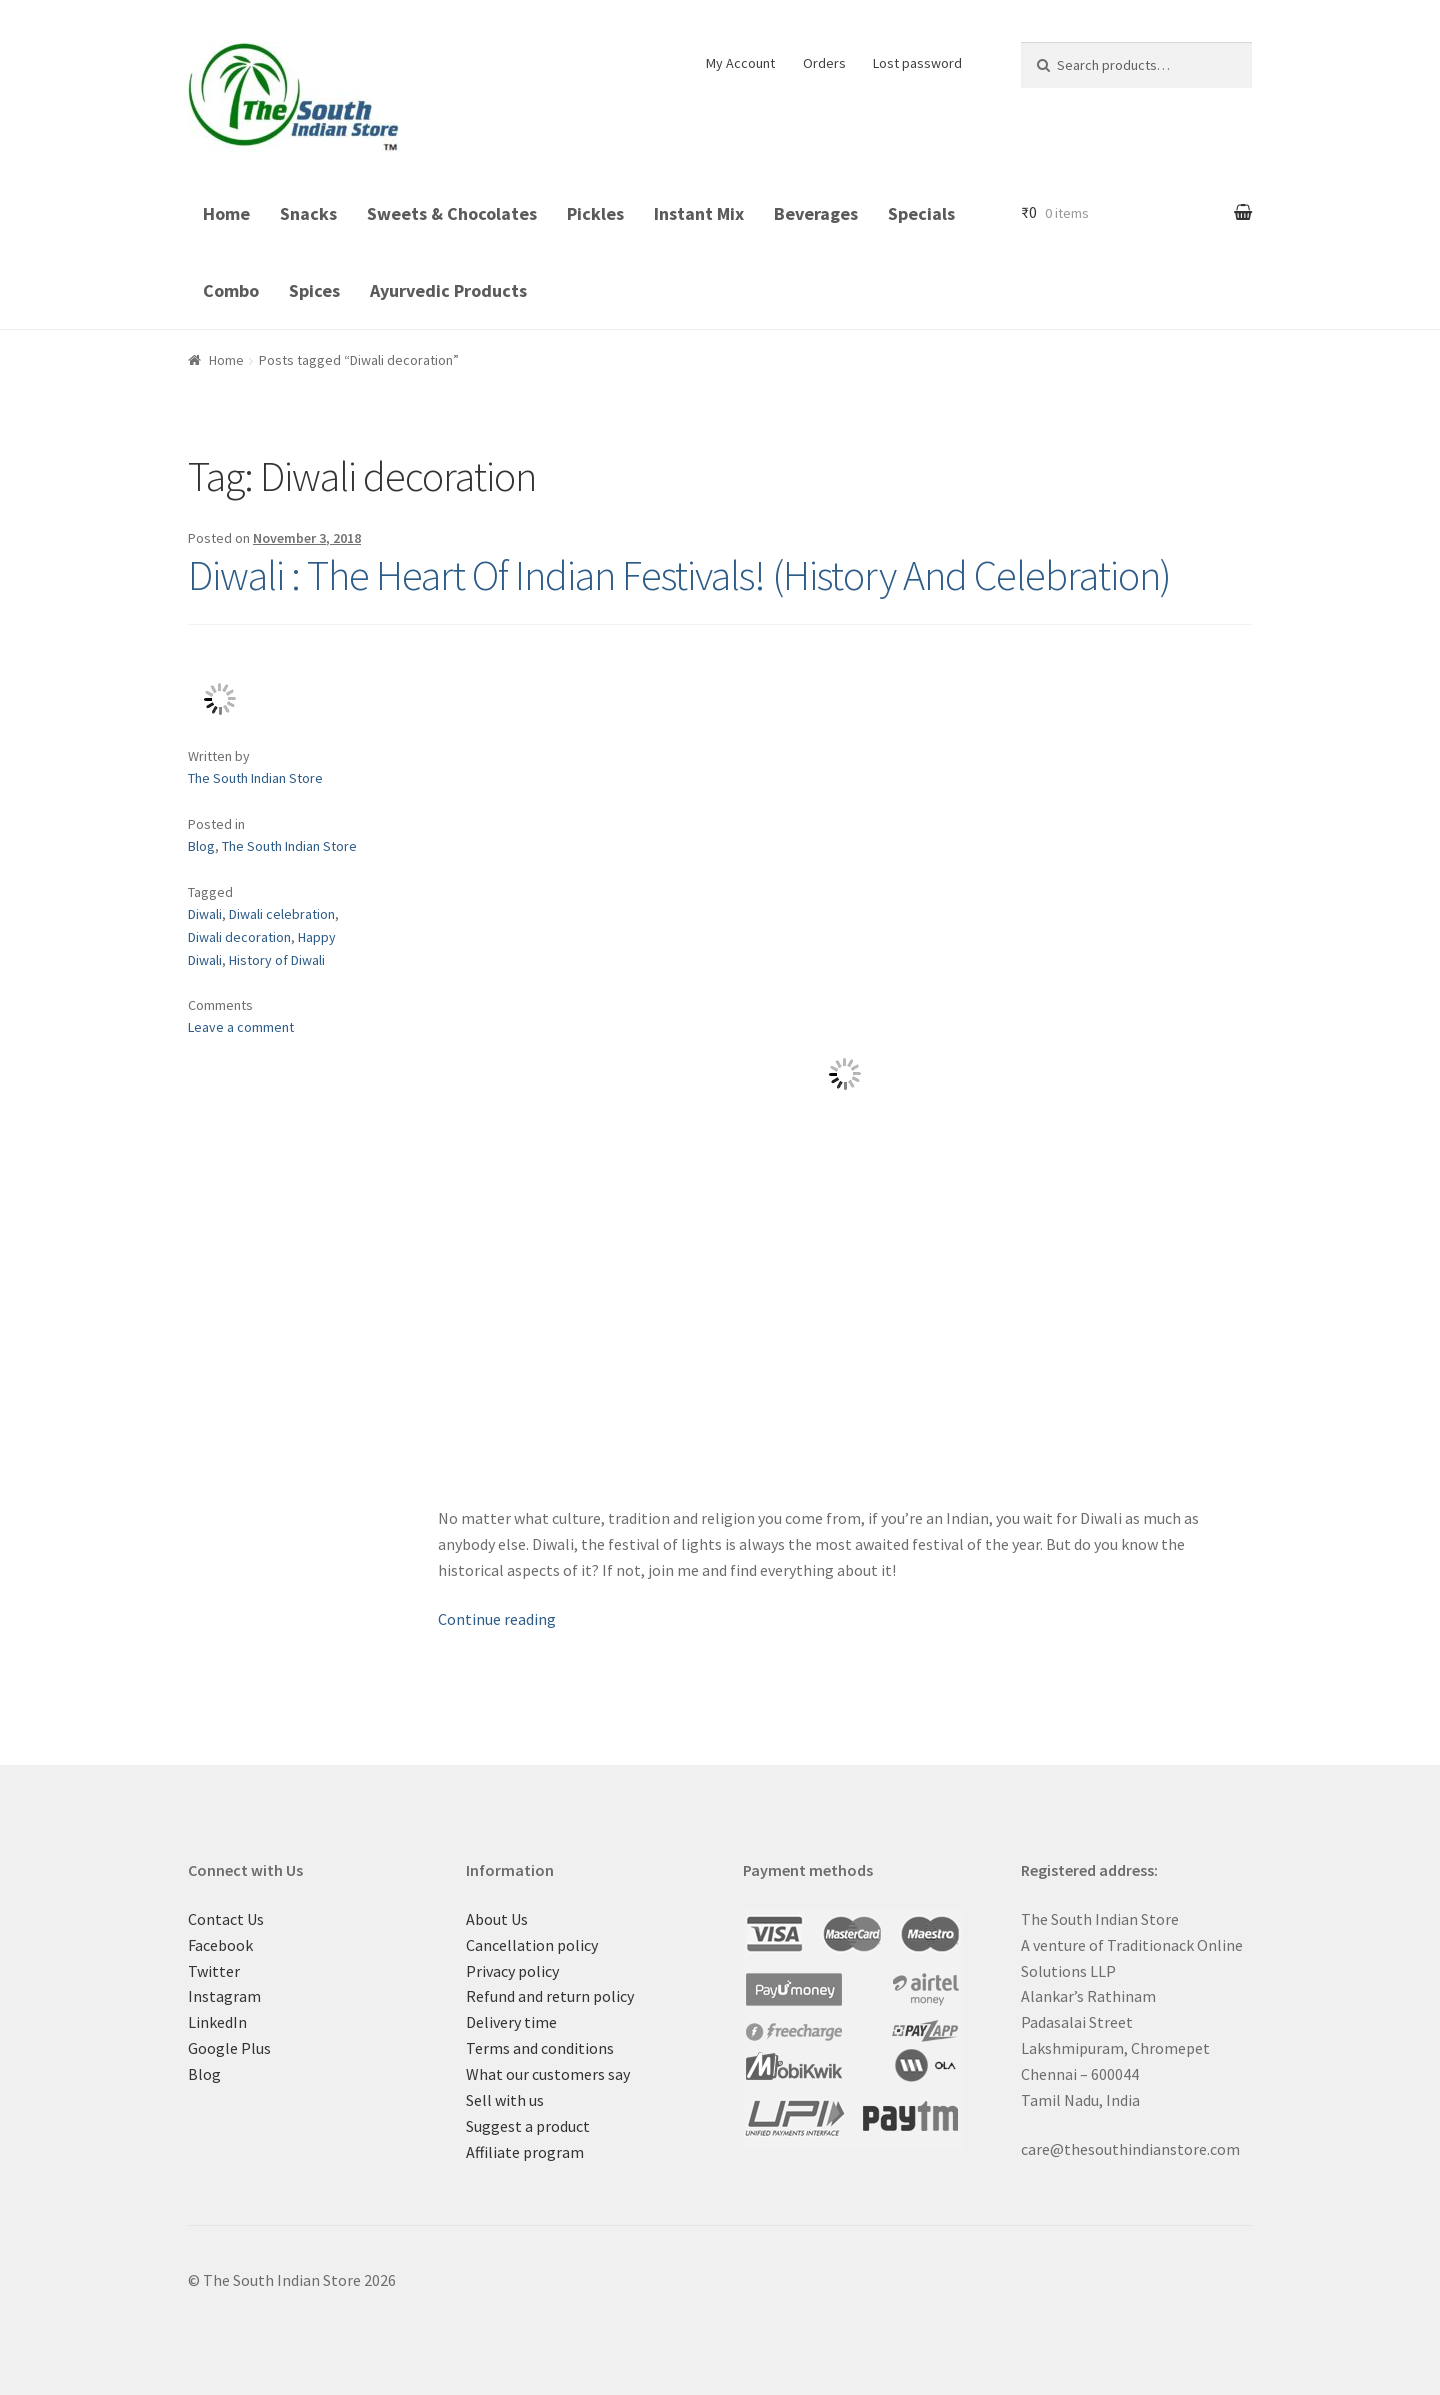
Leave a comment (241, 1027)
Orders (824, 63)
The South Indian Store (255, 778)
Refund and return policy (550, 1996)
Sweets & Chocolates (452, 213)
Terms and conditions (540, 2048)
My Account (740, 63)
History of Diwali (277, 960)
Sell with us (505, 2100)
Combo (231, 290)
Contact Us (226, 1919)
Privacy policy (512, 1971)
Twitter (214, 1971)
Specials (921, 213)
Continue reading (497, 1619)
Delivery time (511, 2022)
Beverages (816, 213)
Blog (201, 846)
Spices (314, 290)
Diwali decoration (239, 937)
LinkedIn (217, 2022)
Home (226, 213)
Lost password (917, 63)
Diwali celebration (282, 914)
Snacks (308, 213)
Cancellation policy (532, 1945)
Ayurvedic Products (448, 290)
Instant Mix (699, 213)
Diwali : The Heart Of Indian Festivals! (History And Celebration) (679, 575)
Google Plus (229, 2048)
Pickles (595, 213)
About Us (497, 1919)
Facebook (220, 1945)
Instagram (224, 1996)
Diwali (205, 914)
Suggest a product (528, 2126)
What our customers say (548, 2074)
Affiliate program (525, 2152)
